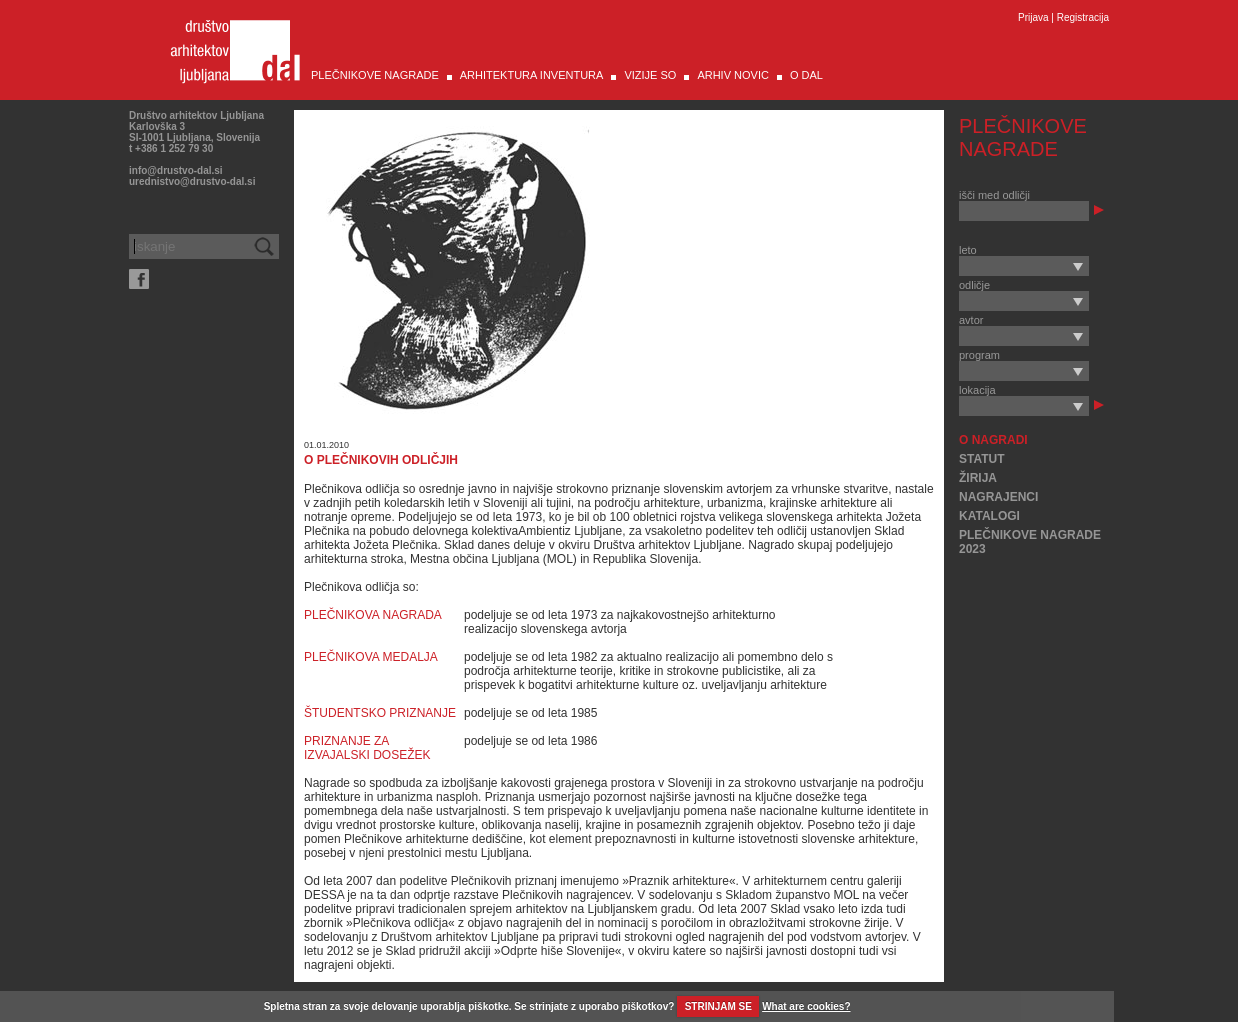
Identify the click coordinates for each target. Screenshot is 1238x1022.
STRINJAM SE (718, 1006)
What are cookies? (806, 1006)
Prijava (1033, 17)
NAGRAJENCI (998, 497)
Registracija (1083, 17)
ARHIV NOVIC (733, 75)
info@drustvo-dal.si (176, 170)
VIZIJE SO (650, 75)
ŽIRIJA (978, 478)
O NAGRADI (993, 440)
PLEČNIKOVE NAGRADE (375, 75)
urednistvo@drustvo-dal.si (192, 181)
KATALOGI (989, 516)
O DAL (806, 75)
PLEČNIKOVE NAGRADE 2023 (1030, 542)
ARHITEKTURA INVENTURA (532, 75)
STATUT (982, 459)
